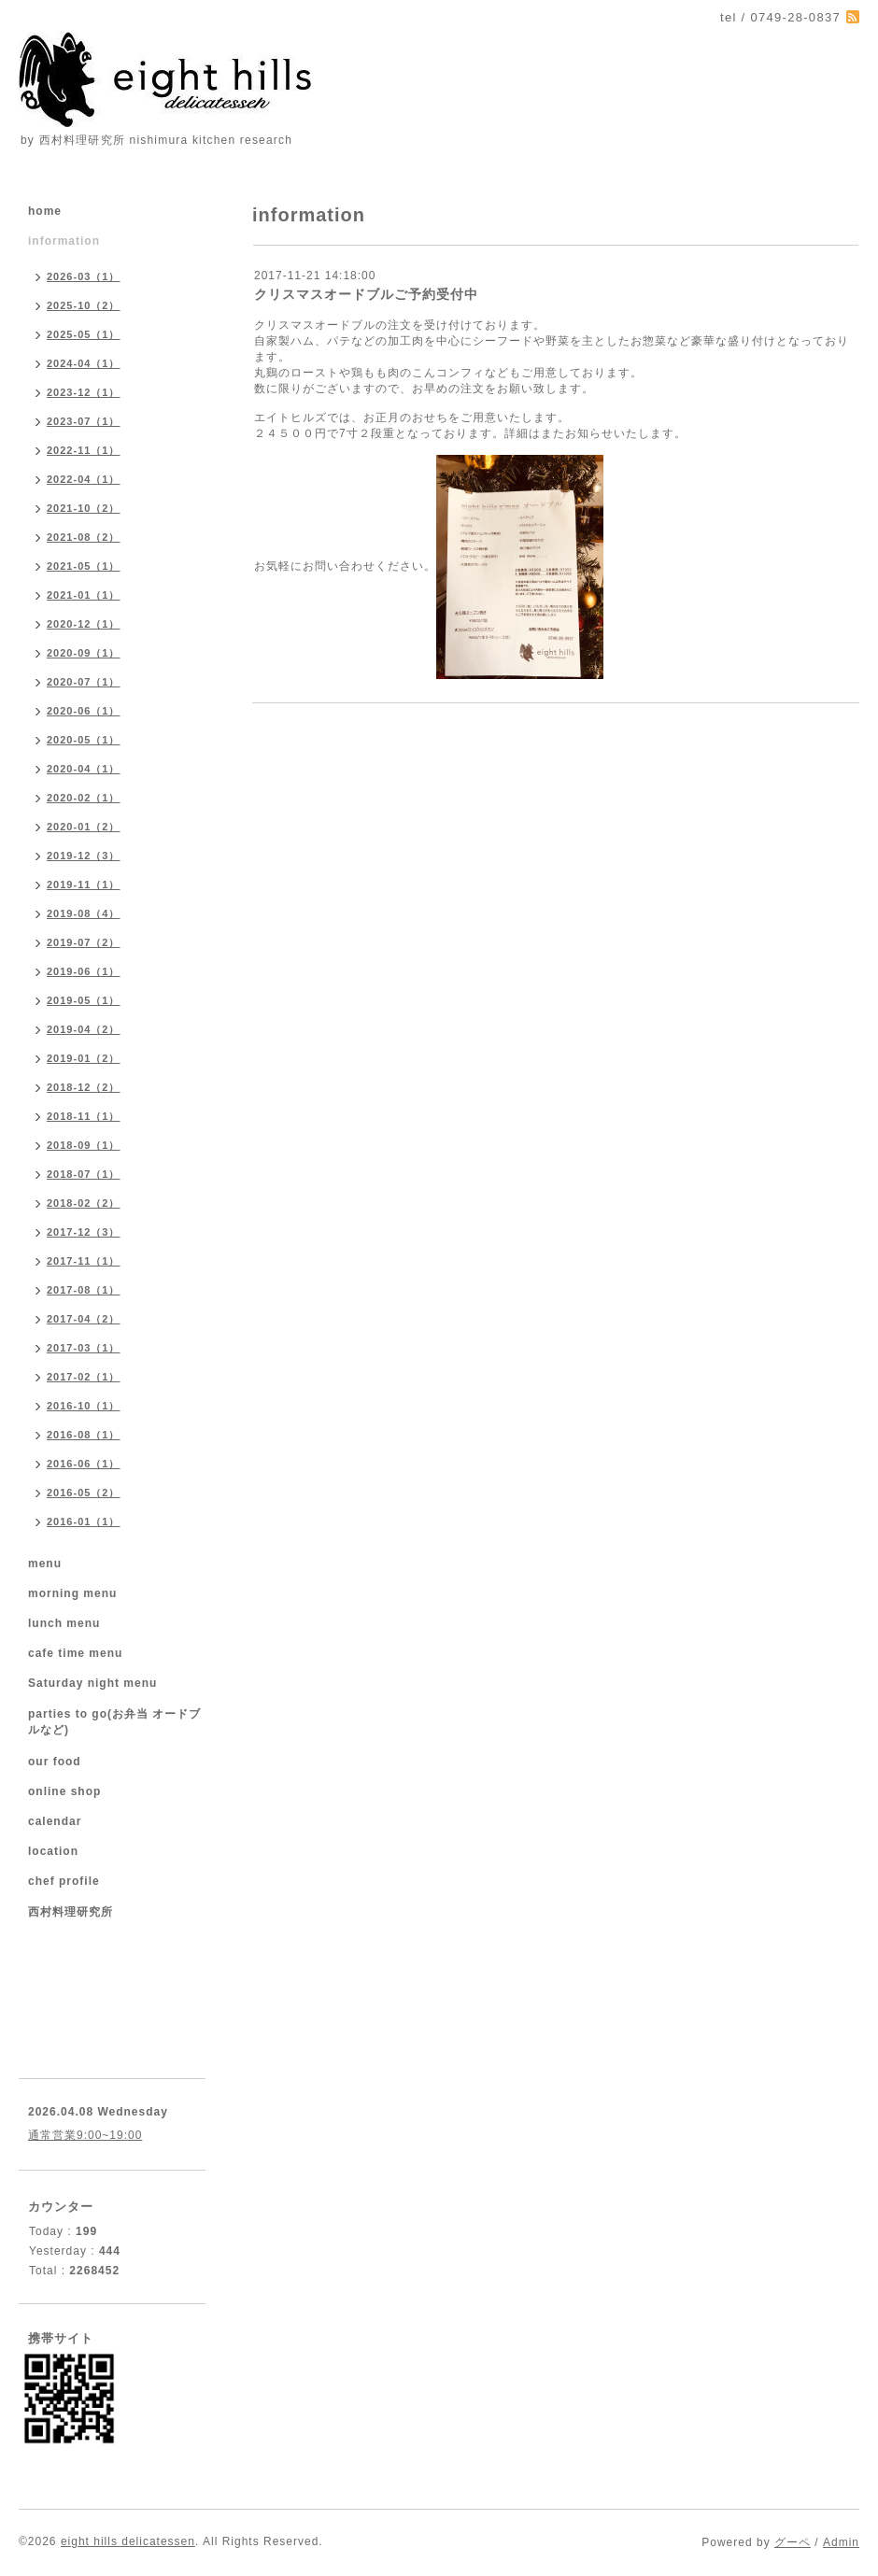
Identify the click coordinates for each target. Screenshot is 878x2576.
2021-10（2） (83, 508)
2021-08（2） (83, 537)
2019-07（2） (83, 942)
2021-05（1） (83, 566)
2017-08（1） (83, 1289)
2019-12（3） (83, 855)
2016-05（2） (83, 1492)
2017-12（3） (83, 1232)
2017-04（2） (83, 1318)
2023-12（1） (83, 392)
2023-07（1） (83, 421)
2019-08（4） (83, 913)
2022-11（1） (83, 450)
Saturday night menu (92, 1683)
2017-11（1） (83, 1261)
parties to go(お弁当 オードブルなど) (114, 1721)
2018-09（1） (83, 1145)
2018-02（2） (83, 1203)
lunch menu (64, 1623)
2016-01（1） (83, 1521)
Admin (841, 2542)
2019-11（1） (83, 884)
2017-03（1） (83, 1347)
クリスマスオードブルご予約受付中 (366, 294)
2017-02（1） (83, 1376)
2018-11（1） (83, 1116)
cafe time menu (75, 1653)
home (45, 211)
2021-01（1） (83, 595)
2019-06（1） (83, 971)
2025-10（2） (83, 305)
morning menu (72, 1593)
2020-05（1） (83, 739)
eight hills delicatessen (128, 2541)
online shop (64, 1791)
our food (54, 1761)
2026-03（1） (83, 276)
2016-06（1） (83, 1463)
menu (45, 1563)
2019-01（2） (83, 1058)
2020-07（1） (83, 681)
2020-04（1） (83, 768)
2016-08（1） (83, 1434)
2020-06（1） (83, 710)
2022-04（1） (83, 479)
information (64, 241)
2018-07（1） (83, 1174)
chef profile (64, 1881)
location (53, 1851)
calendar (54, 1821)
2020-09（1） (83, 652)
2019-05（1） (83, 1000)
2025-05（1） (83, 334)
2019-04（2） (83, 1029)
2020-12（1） (83, 624)
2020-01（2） (83, 826)
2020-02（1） (83, 797)
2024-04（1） (83, 363)
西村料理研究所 (70, 1911)
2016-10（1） (83, 1405)
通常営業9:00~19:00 (85, 2135)
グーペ (792, 2542)
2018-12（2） (83, 1087)
